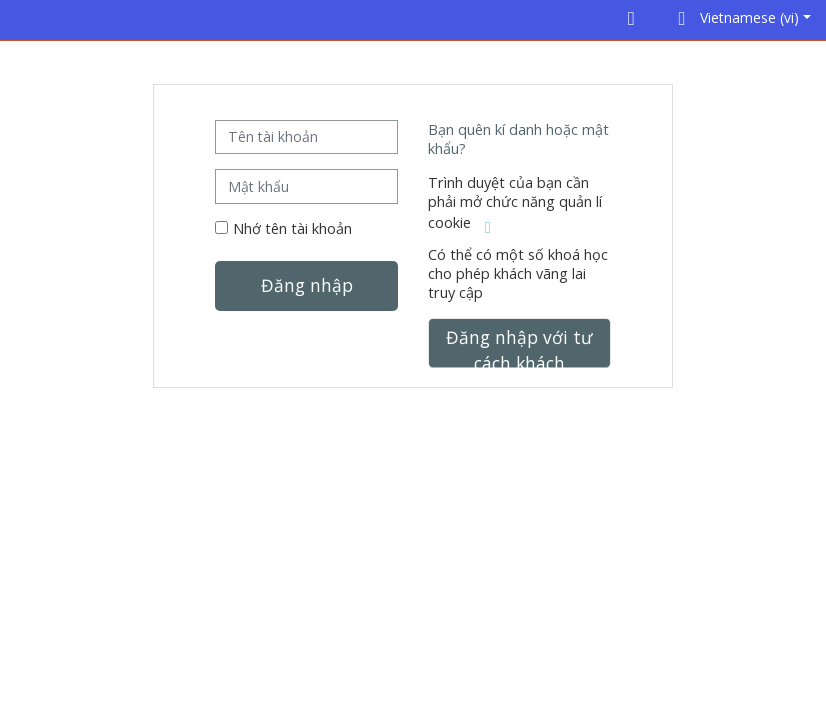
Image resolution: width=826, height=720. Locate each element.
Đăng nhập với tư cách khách (519, 346)
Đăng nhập (307, 285)
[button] (741, 20)
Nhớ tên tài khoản (292, 228)
